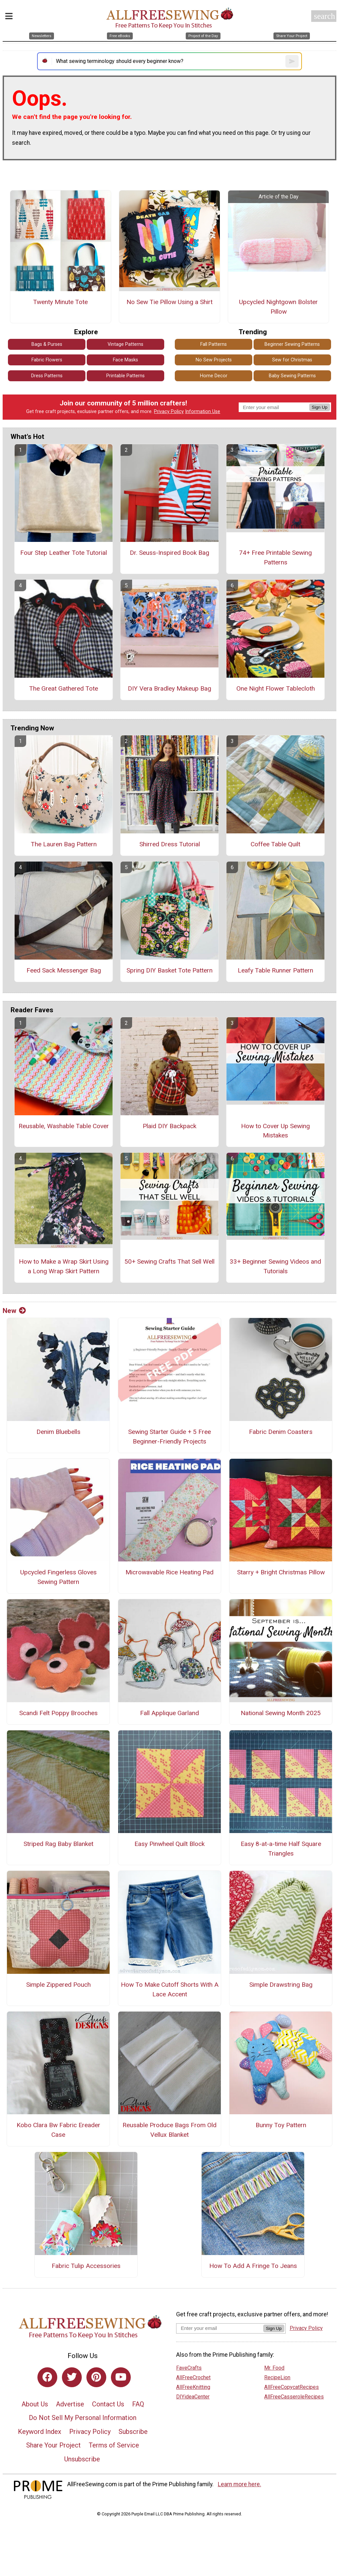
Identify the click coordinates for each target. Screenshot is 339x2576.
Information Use (202, 411)
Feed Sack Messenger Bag (63, 970)
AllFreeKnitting (193, 2387)
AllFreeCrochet (193, 2377)
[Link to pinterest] (96, 2377)
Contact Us (108, 2404)
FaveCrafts (189, 2368)
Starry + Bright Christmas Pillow (281, 1572)
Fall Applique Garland (169, 1713)
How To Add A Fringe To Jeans (253, 2266)
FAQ (138, 2404)
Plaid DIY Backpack (169, 1126)
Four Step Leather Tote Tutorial (63, 552)
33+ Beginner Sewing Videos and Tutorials (275, 1266)
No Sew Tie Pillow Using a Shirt (169, 302)
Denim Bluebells (58, 1432)
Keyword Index (39, 2432)
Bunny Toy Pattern (281, 2125)
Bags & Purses (46, 344)
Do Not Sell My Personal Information (82, 2418)
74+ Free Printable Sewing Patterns (275, 557)
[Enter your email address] (219, 2328)
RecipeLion (277, 2377)
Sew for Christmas (292, 360)
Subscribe (133, 2432)
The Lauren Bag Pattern (64, 844)
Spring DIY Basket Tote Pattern (169, 970)
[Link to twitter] (72, 2377)
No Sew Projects (214, 360)
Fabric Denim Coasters (281, 1432)
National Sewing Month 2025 (281, 1713)
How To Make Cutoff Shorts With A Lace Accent (169, 1989)
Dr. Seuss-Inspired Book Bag (169, 552)
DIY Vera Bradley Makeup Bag (169, 688)
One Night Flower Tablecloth (275, 688)
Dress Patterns (47, 376)
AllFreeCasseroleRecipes (294, 2396)
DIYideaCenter (193, 2396)
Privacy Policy (169, 411)
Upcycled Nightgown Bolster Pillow (278, 306)
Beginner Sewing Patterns (292, 344)
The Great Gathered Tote (63, 688)
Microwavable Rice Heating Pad (169, 1572)
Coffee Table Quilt (275, 844)
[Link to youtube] (121, 2377)
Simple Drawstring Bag (281, 1984)
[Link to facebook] (47, 2377)
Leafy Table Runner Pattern (275, 970)
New (14, 1311)
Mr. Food (274, 2368)
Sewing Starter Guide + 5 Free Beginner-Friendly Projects (169, 1436)
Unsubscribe (82, 2459)
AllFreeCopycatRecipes (291, 2387)
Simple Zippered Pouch (58, 1984)
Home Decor (213, 376)
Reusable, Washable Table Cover (64, 1126)
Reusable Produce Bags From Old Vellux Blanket (169, 2129)
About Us (35, 2404)
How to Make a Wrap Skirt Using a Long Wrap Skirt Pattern (64, 1266)
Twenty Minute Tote (60, 302)
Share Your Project (53, 2445)
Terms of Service (114, 2445)
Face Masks (125, 360)
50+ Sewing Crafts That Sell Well (169, 1261)
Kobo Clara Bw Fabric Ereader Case (58, 2129)
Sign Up (319, 407)
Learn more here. (239, 2484)
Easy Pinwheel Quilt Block (169, 1844)
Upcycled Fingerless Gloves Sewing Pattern (58, 1577)
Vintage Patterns (125, 344)
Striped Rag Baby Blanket (58, 1844)
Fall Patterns (213, 344)
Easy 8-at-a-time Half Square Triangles (281, 1848)
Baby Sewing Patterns (292, 376)
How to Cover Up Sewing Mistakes (275, 1130)
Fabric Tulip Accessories (86, 2266)
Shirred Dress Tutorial (169, 844)
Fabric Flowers (46, 360)
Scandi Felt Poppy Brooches (58, 1713)
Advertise (70, 2404)
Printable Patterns (125, 376)
